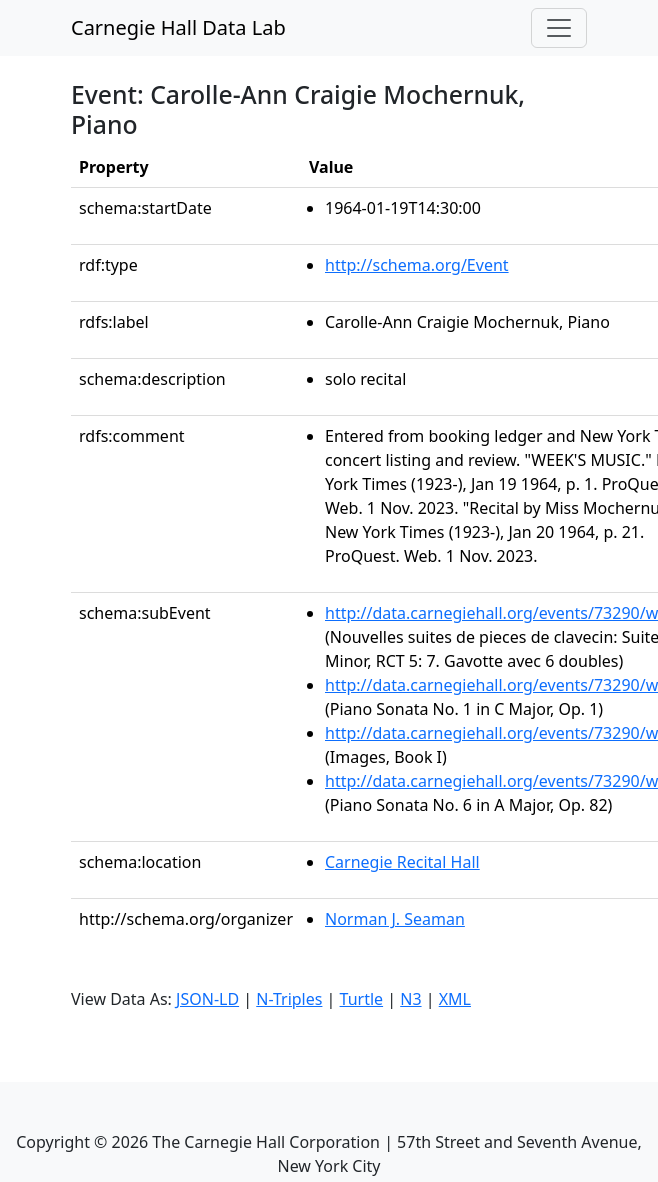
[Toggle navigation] (559, 28)
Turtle (362, 999)
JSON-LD (207, 999)
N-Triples (289, 999)
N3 (410, 999)
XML (455, 999)
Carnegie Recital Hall (402, 862)
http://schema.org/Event (417, 265)
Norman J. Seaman (395, 919)
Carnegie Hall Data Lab (178, 27)
